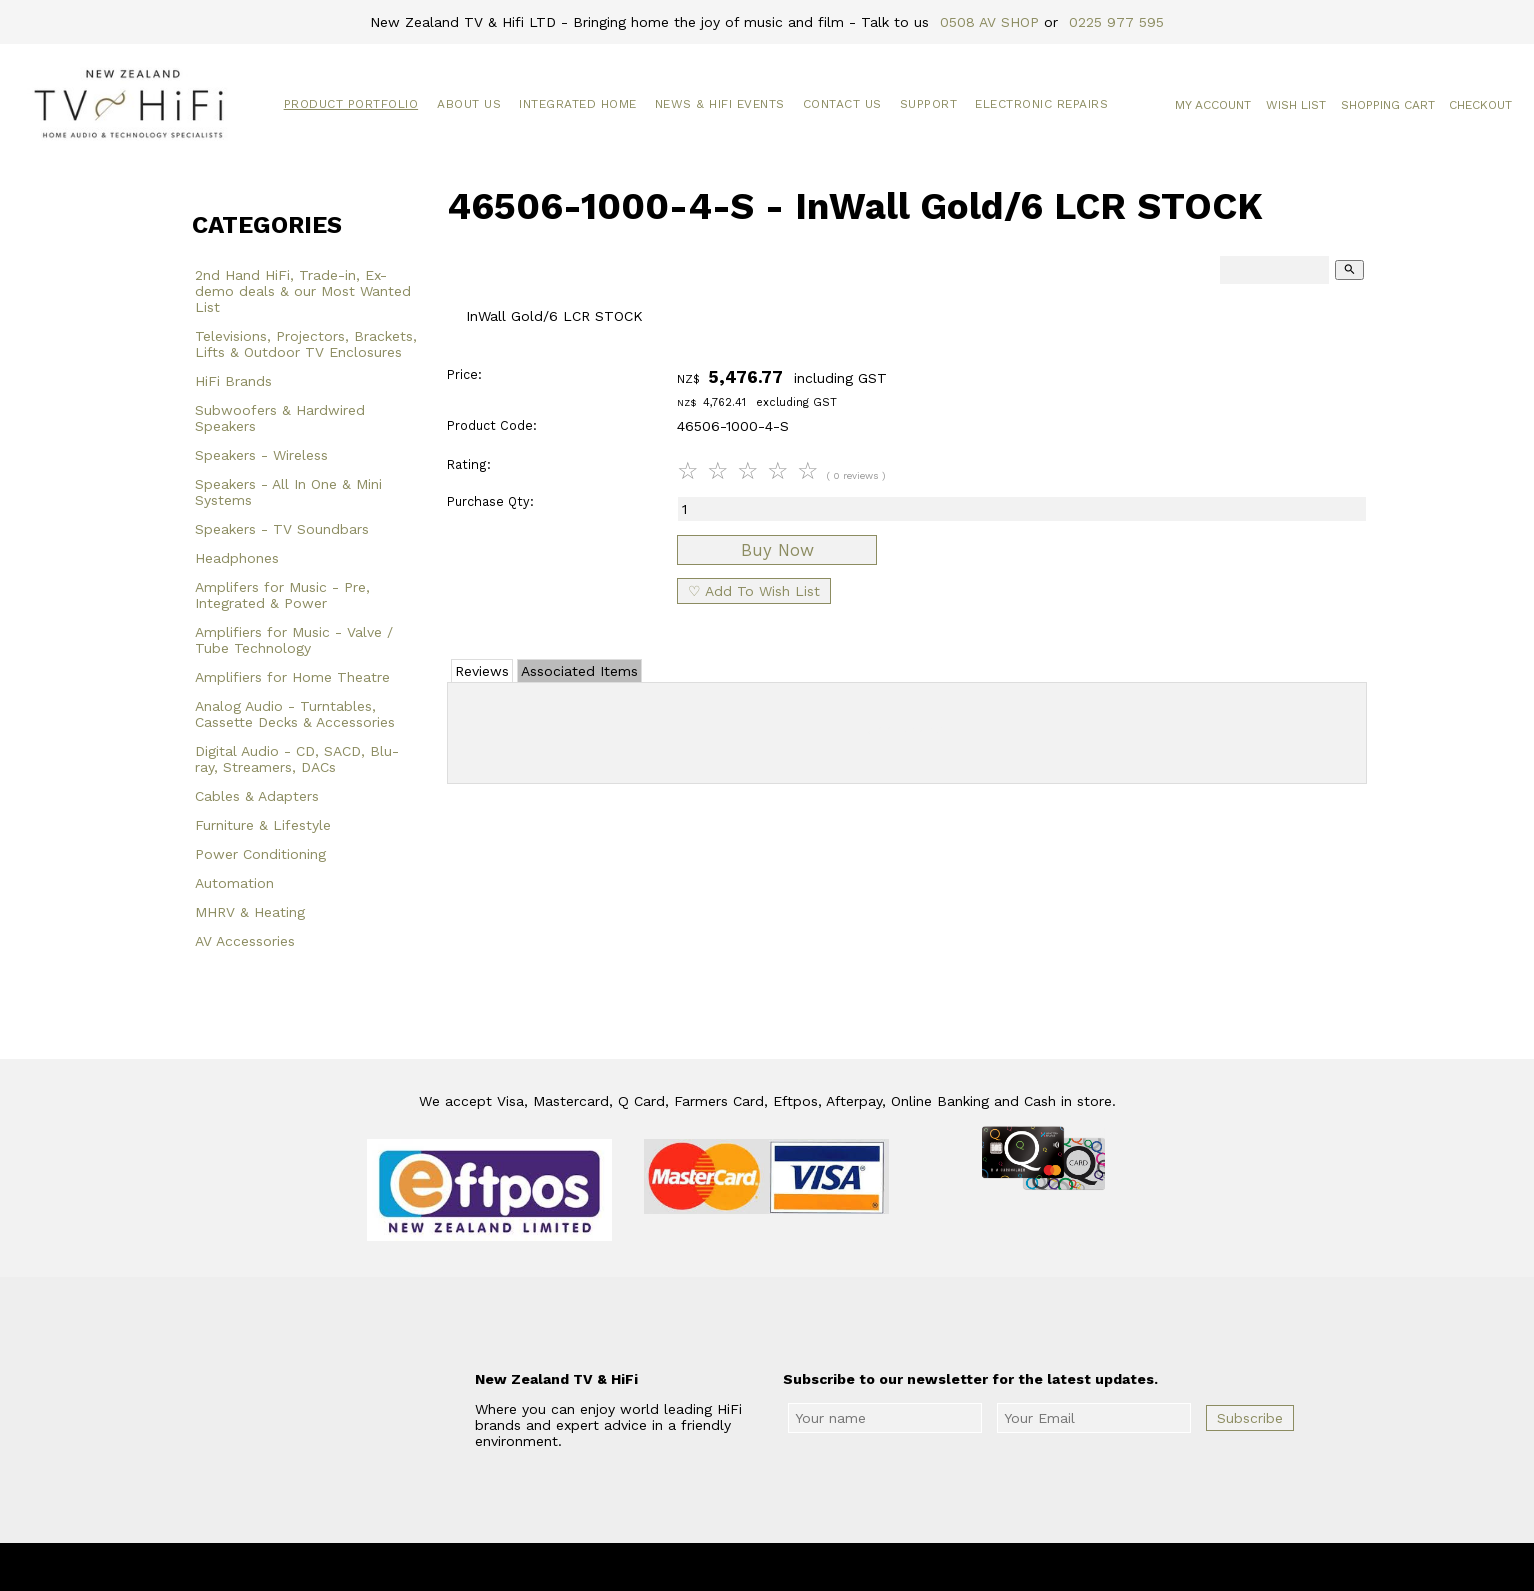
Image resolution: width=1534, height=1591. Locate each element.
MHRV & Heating (250, 912)
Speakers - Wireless (261, 455)
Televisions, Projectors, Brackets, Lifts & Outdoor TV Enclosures (306, 344)
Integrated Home (578, 104)
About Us (469, 104)
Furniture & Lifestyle (263, 825)
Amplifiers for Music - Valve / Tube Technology (294, 640)
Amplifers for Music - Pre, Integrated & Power (282, 595)
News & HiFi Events (720, 104)
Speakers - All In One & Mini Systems (288, 492)
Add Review (907, 729)
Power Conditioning (260, 854)
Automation (234, 883)
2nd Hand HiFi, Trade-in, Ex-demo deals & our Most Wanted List (303, 291)
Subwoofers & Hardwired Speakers (280, 418)
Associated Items (579, 671)
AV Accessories (245, 941)
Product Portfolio (351, 104)
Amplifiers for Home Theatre (292, 677)
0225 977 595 (1116, 22)
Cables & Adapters (257, 796)
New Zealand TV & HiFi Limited (821, 1567)
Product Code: (492, 425)
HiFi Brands (233, 381)
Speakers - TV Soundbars (282, 529)
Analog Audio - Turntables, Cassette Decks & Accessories (295, 714)
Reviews (482, 671)
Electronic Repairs (1041, 104)
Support (929, 104)
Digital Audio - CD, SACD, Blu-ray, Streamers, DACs (297, 759)
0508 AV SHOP (989, 22)
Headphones (237, 558)
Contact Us (842, 104)
